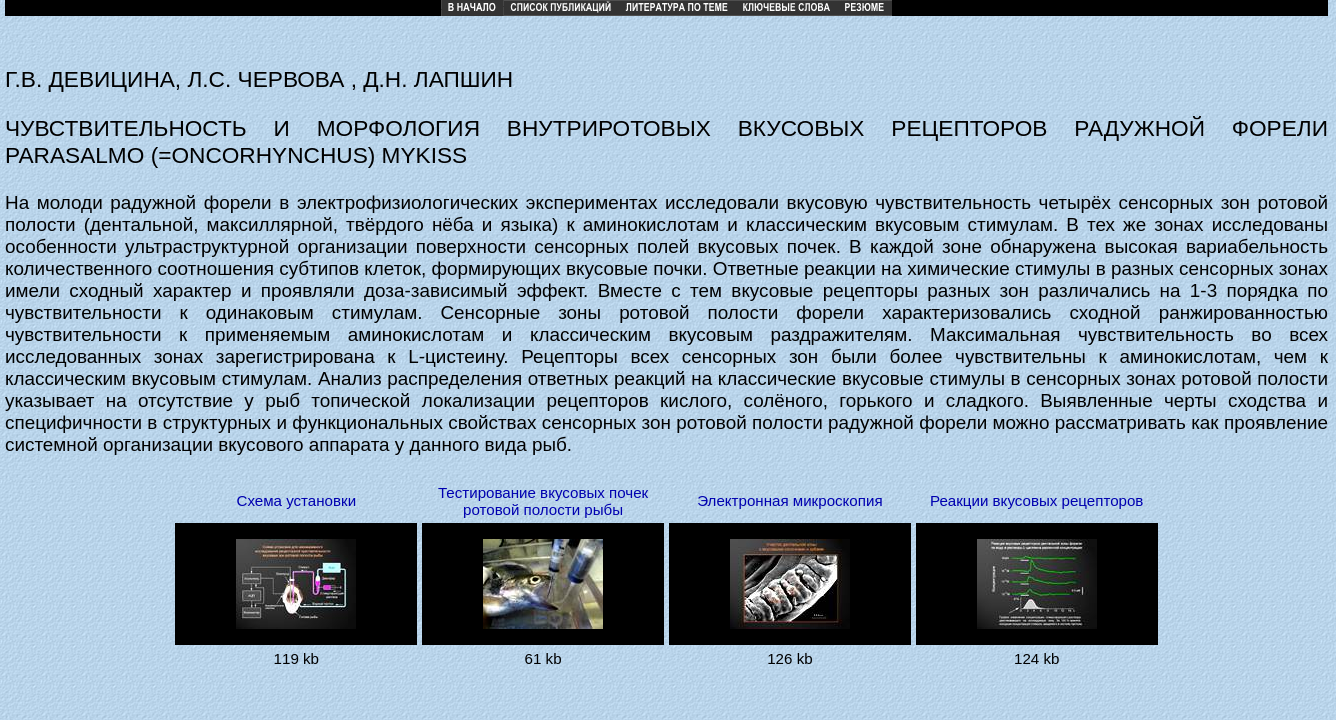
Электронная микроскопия (789, 500)
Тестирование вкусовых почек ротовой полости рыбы (543, 501)
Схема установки (296, 500)
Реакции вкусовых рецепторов (1036, 500)
